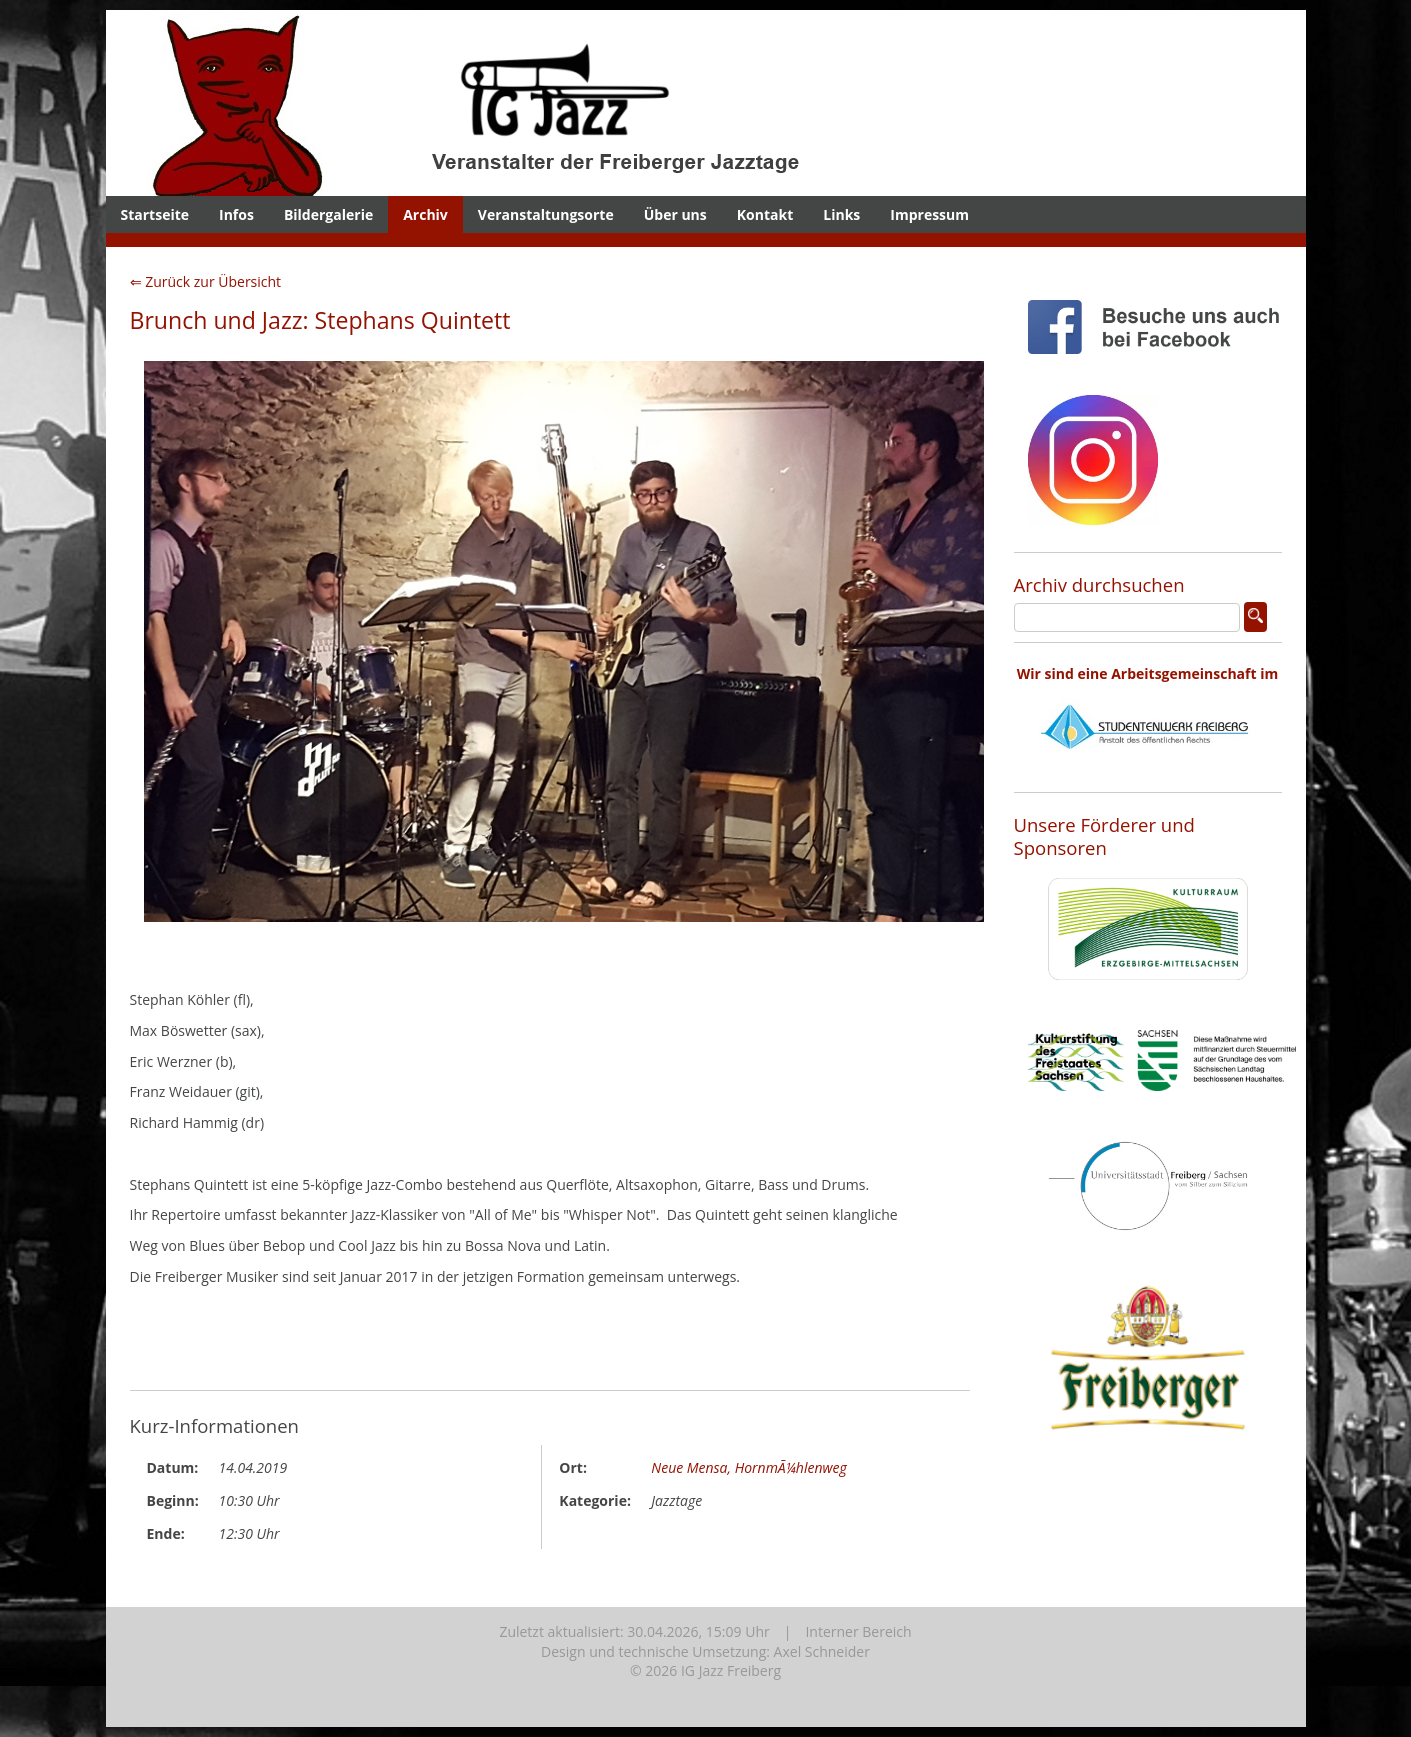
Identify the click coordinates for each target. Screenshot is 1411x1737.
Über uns (675, 214)
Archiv (425, 214)
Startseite (155, 214)
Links (841, 214)
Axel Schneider (822, 1651)
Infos (236, 214)
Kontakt (765, 214)
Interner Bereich (858, 1631)
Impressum (929, 214)
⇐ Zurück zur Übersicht (206, 281)
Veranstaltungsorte (546, 214)
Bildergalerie (328, 214)
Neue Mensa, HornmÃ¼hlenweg (748, 1467)
